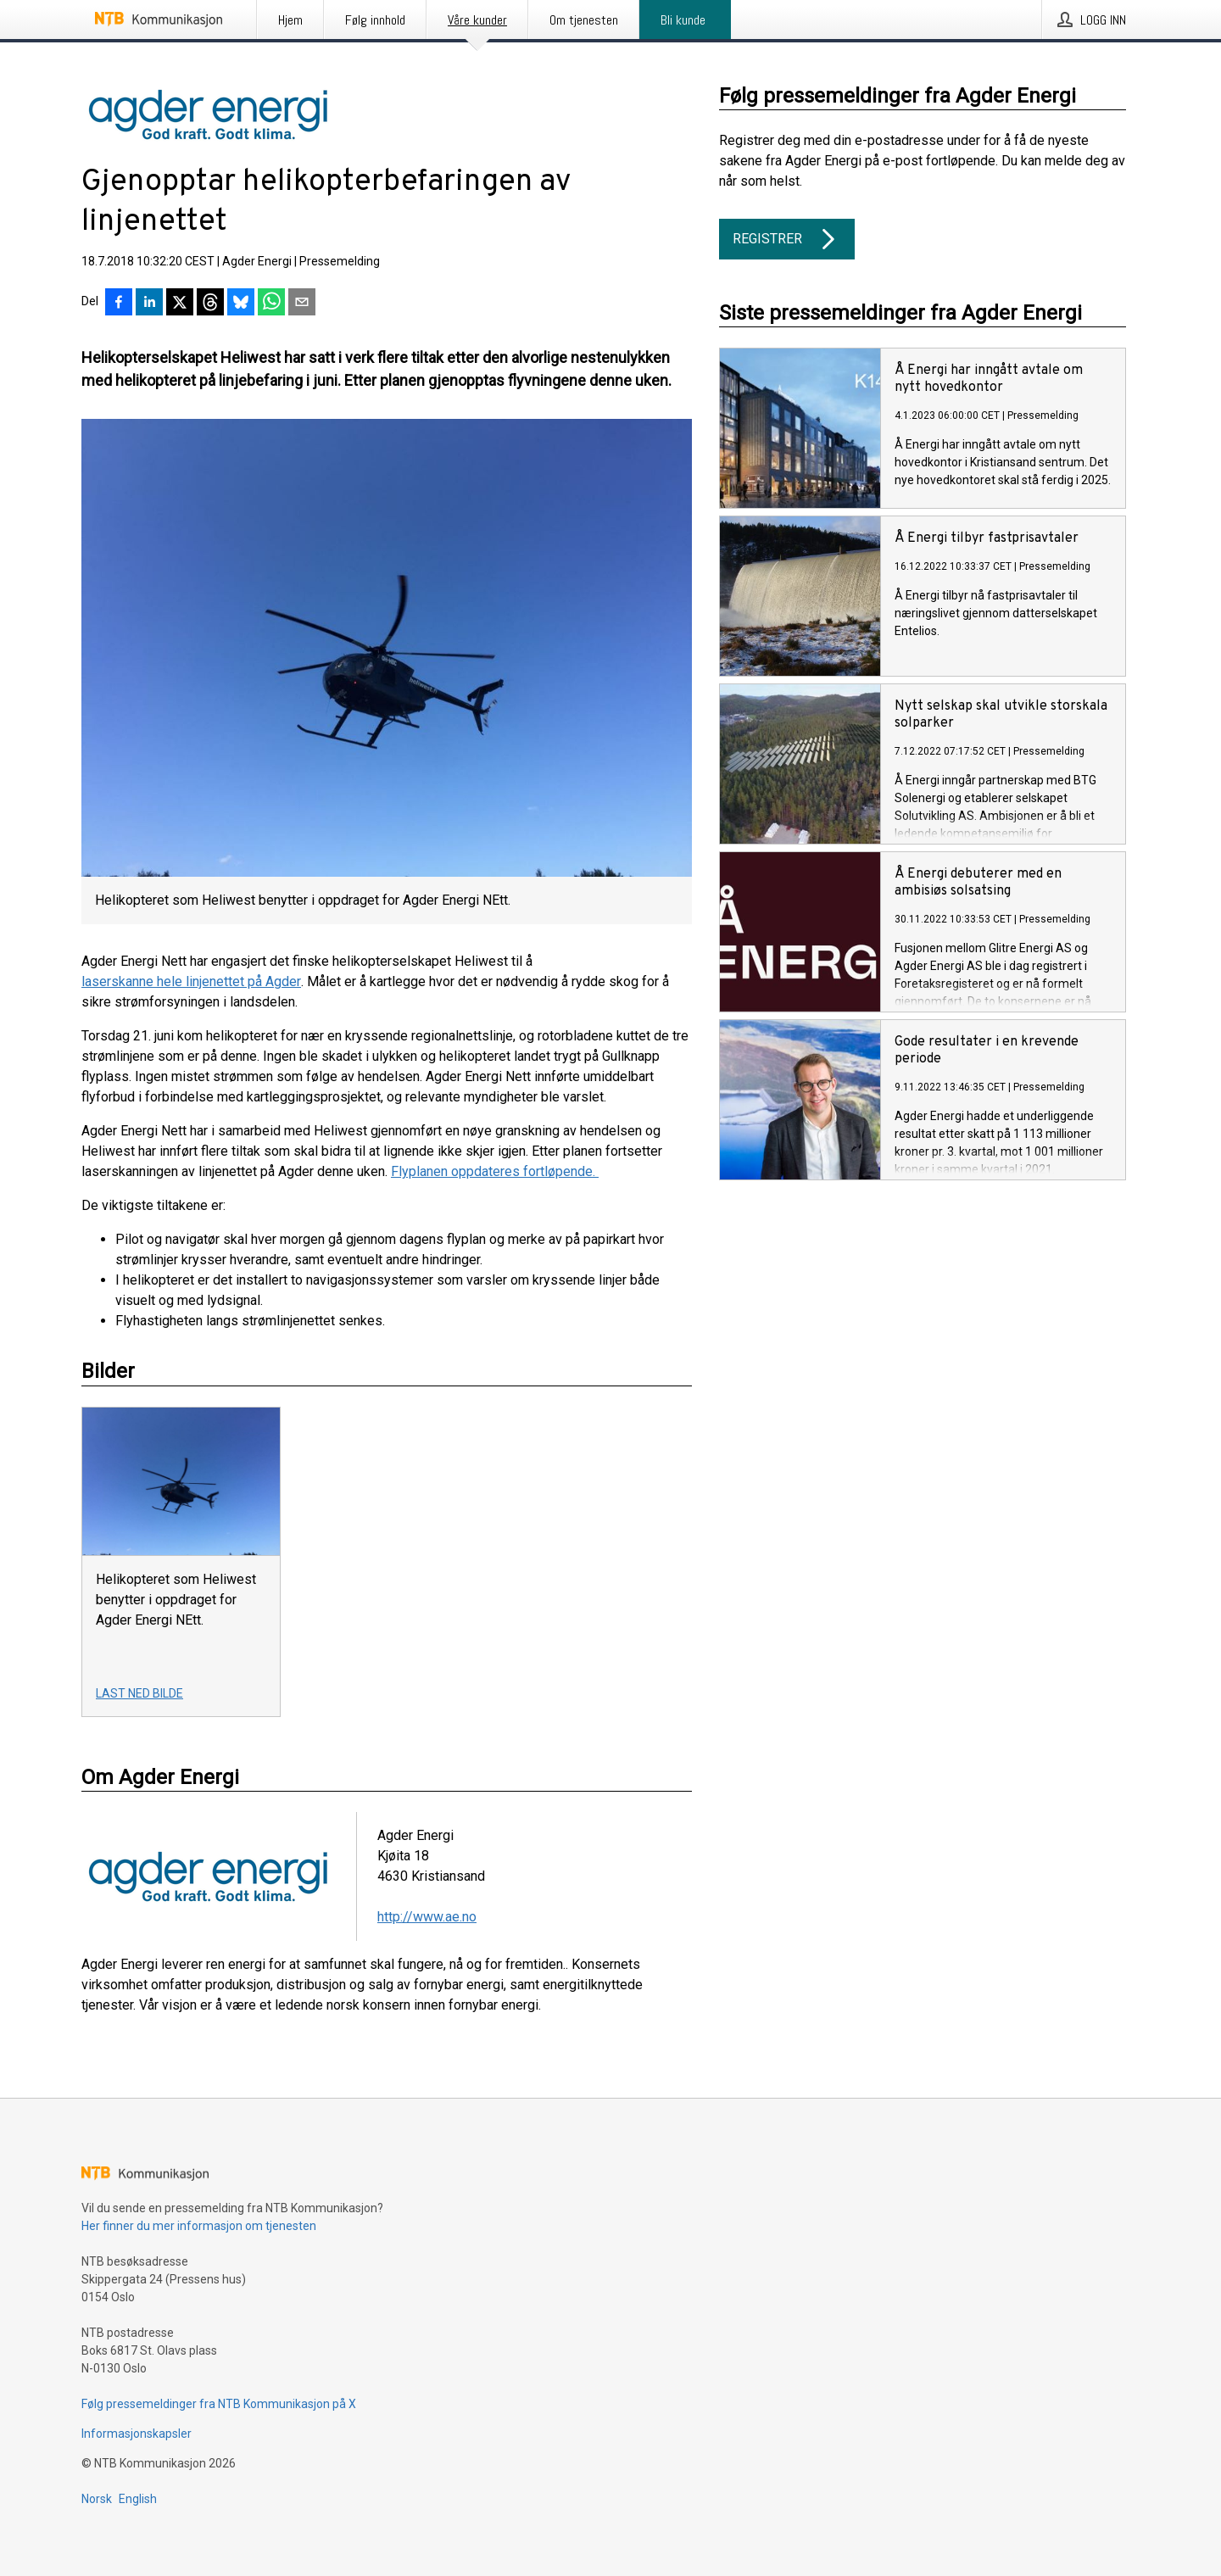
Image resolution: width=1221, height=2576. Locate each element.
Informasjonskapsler (136, 2433)
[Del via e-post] (301, 303)
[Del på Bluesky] (240, 303)
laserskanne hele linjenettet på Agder (191, 981)
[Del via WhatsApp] (271, 303)
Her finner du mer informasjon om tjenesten (198, 2226)
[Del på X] (179, 303)
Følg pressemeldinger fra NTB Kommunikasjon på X (218, 2404)
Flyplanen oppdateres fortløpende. (495, 1171)
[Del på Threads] (210, 303)
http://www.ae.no (427, 1917)
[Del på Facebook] (118, 303)
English (138, 2499)
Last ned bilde (139, 1693)
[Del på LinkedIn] (149, 303)
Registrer (787, 239)
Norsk (96, 2499)
